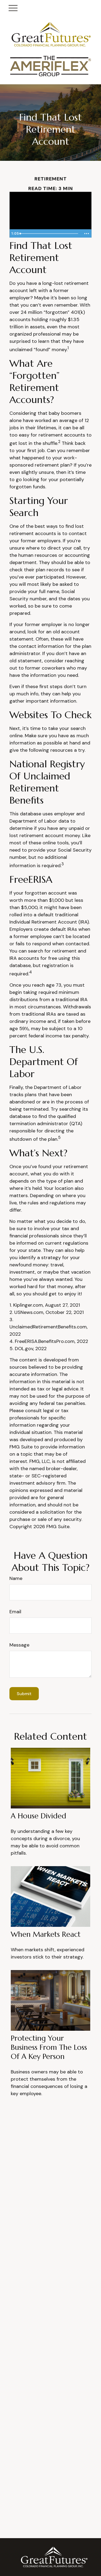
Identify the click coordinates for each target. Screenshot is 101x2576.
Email (15, 1611)
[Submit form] (24, 1693)
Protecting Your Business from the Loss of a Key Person (49, 2047)
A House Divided (38, 1816)
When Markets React (46, 1934)
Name (15, 1578)
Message (19, 1645)
